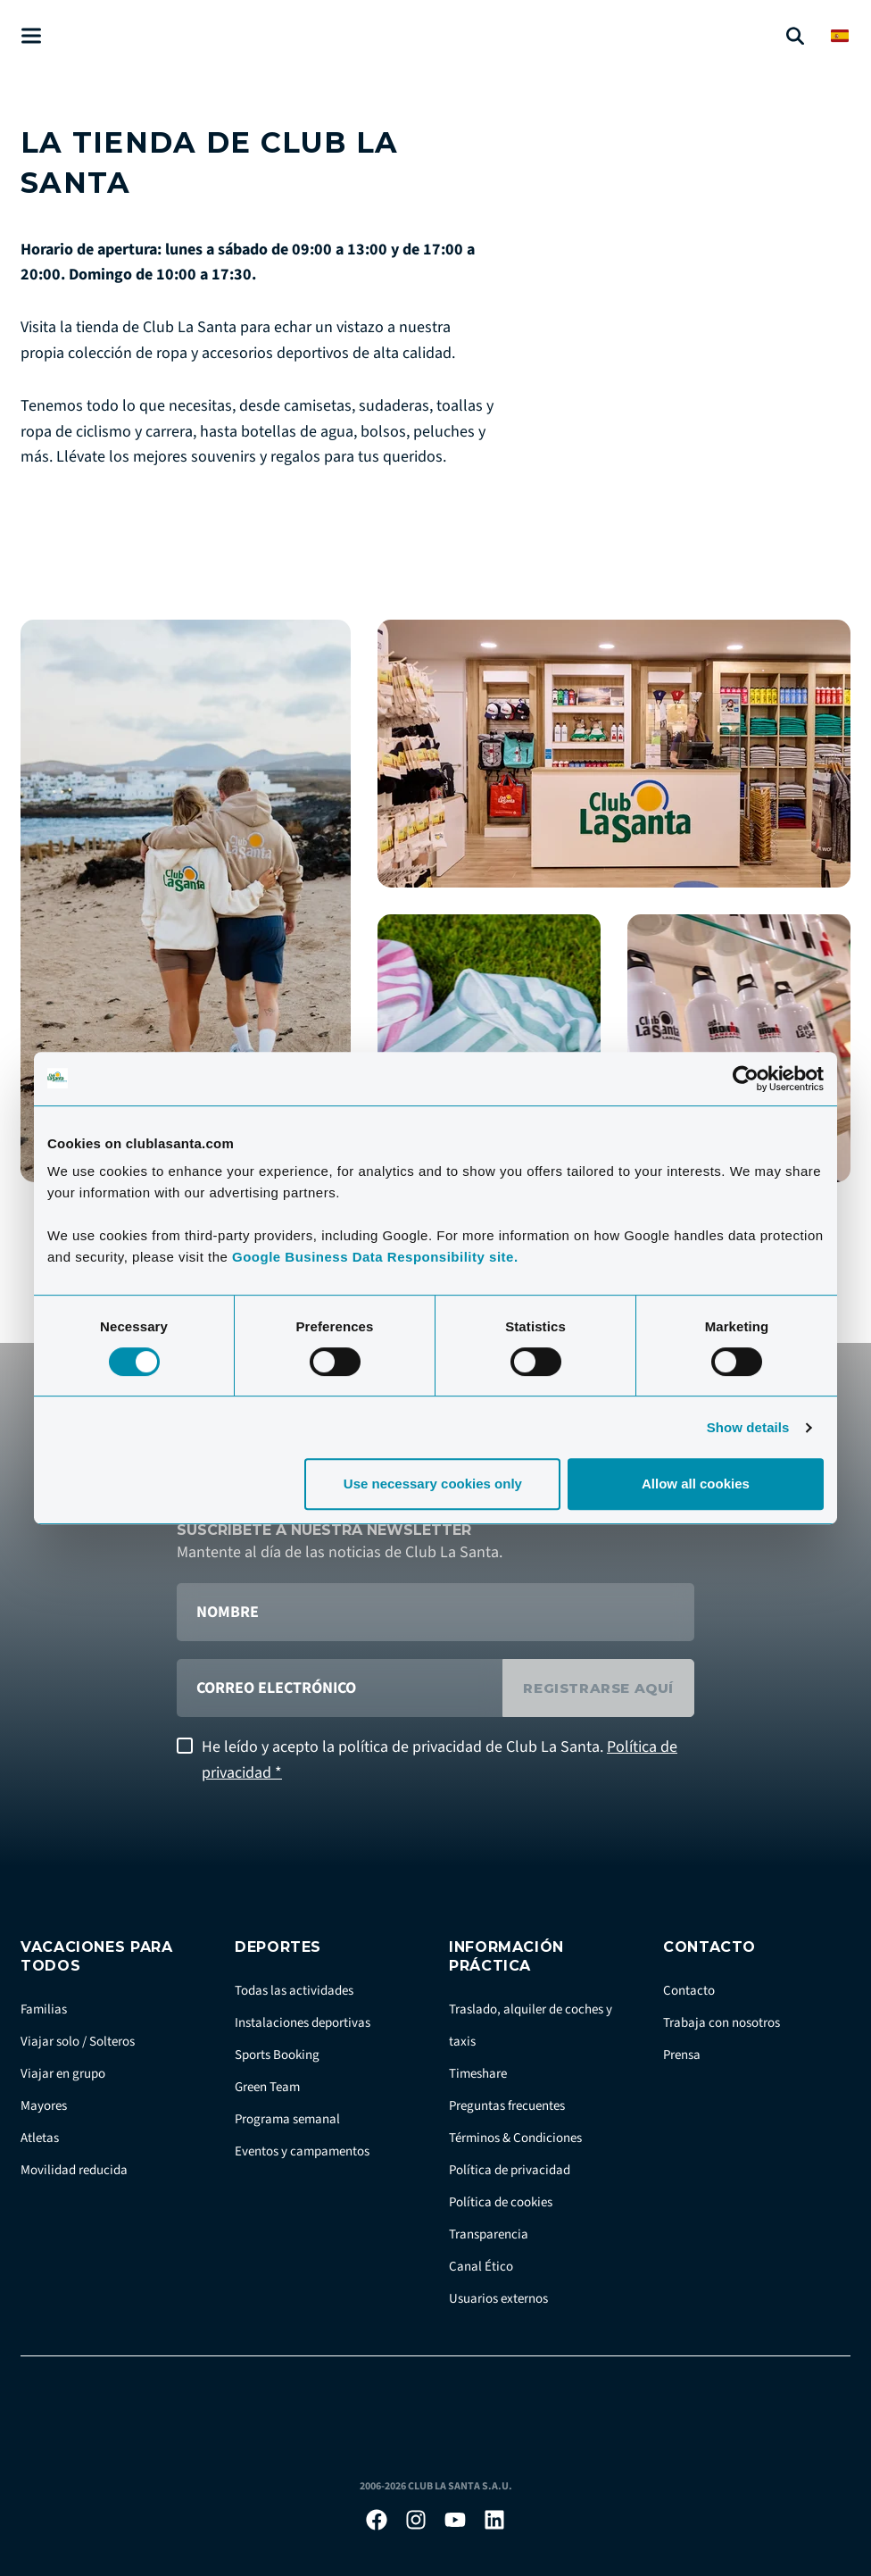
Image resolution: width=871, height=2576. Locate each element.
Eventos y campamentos (302, 2151)
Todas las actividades (294, 1990)
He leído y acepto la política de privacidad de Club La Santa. (439, 1760)
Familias (44, 2009)
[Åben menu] (31, 36)
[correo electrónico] (339, 1688)
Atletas (40, 2138)
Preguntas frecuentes (507, 2106)
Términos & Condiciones (515, 2138)
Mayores (44, 2106)
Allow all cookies (696, 1483)
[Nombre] (435, 1612)
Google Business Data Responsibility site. (375, 1256)
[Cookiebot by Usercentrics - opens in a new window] (746, 1078)
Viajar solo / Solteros (78, 2041)
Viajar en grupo (63, 2073)
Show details (748, 1427)
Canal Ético (481, 2266)
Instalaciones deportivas (302, 2022)
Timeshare (478, 2073)
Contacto (689, 1990)
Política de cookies (500, 2202)
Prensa (682, 2055)
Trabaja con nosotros (721, 2022)
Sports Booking (277, 2055)
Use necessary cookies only (433, 1483)
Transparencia (488, 2234)
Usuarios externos (498, 2298)
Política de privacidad (509, 2170)
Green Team (267, 2087)
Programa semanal (287, 2119)
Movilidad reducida (74, 2170)
